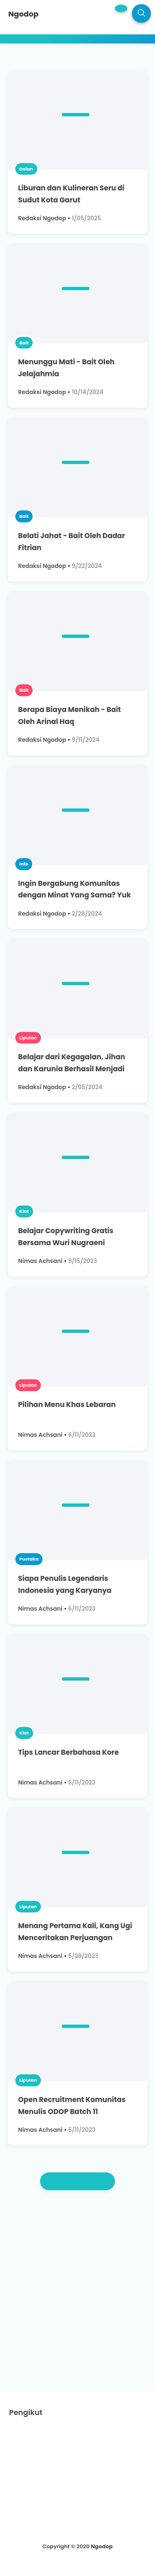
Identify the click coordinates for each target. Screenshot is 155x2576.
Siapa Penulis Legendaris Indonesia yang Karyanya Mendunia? (65, 1590)
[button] (121, 8)
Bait (24, 342)
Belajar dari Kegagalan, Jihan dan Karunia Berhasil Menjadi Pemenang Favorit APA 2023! (71, 1069)
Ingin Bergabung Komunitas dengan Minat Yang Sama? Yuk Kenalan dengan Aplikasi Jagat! (76, 895)
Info (24, 864)
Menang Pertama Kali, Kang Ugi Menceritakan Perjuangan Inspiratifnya (75, 1938)
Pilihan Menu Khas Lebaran (67, 1404)
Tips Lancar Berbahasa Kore (68, 1752)
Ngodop (102, 2546)
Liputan (28, 1037)
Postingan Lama (77, 2181)
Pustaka (29, 1559)
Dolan (26, 169)
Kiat (24, 1211)
